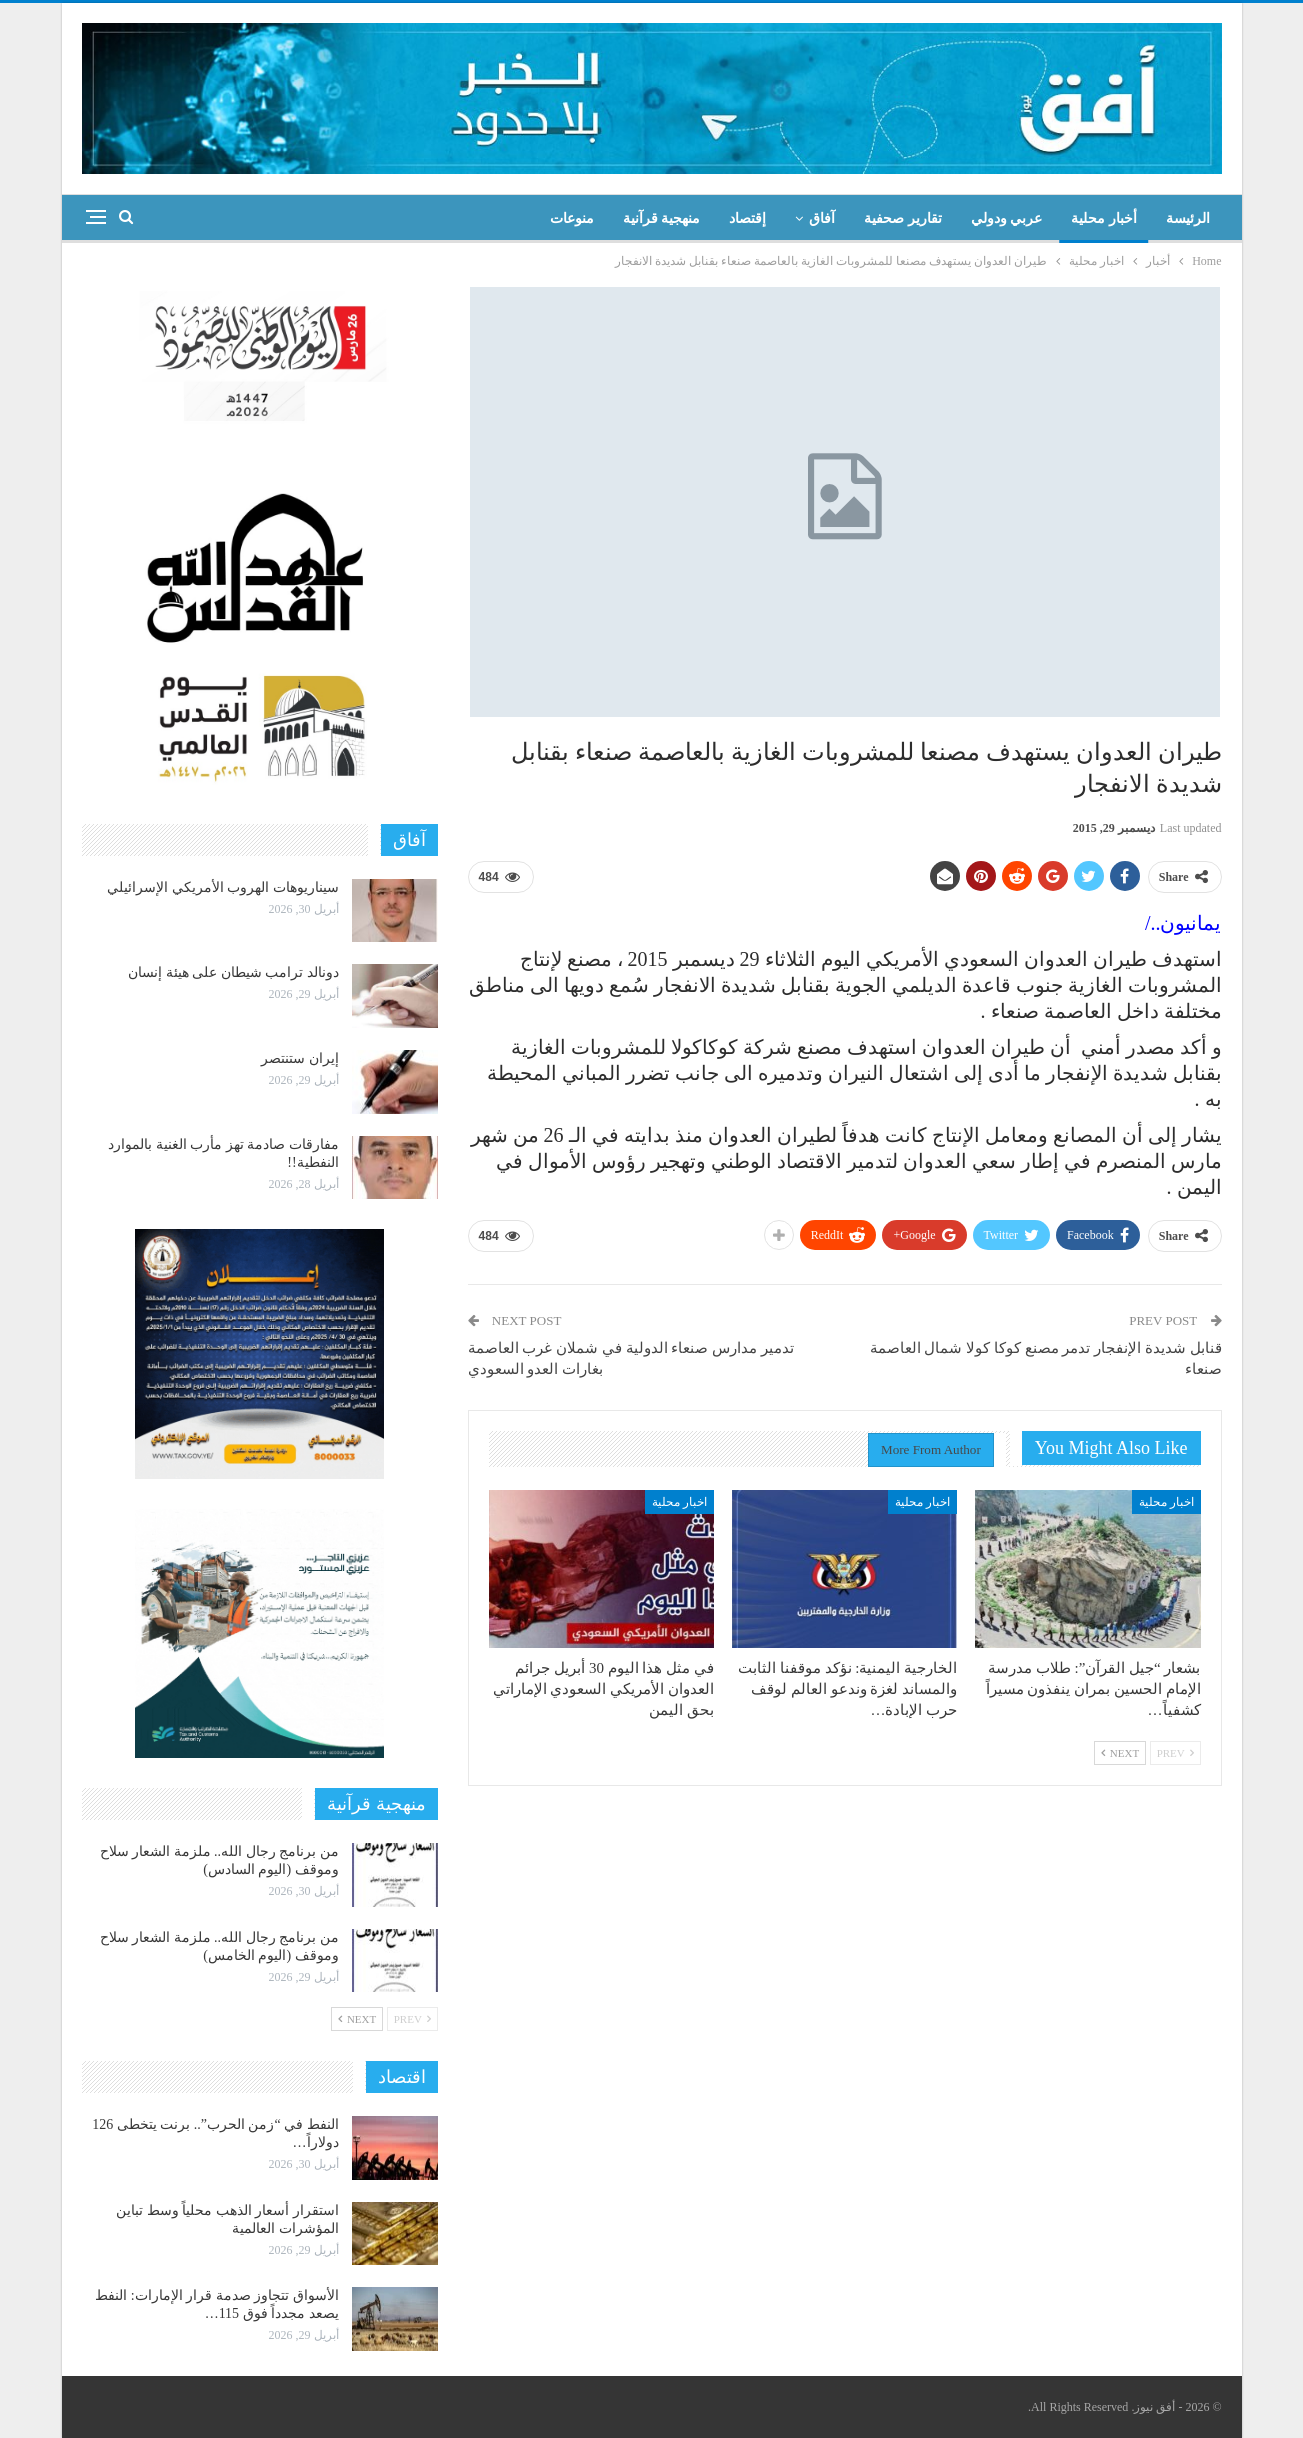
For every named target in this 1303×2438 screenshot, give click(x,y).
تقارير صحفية (903, 218)
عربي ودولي (1007, 218)
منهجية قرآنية (662, 218)
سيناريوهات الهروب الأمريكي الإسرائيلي (223, 887)
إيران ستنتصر (300, 1058)
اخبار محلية (1166, 1502)
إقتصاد (747, 218)
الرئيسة (1188, 218)
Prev (1175, 1753)
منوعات (572, 218)
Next (1120, 1753)
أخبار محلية (1104, 218)
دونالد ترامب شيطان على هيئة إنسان (233, 972)
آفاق (822, 218)
